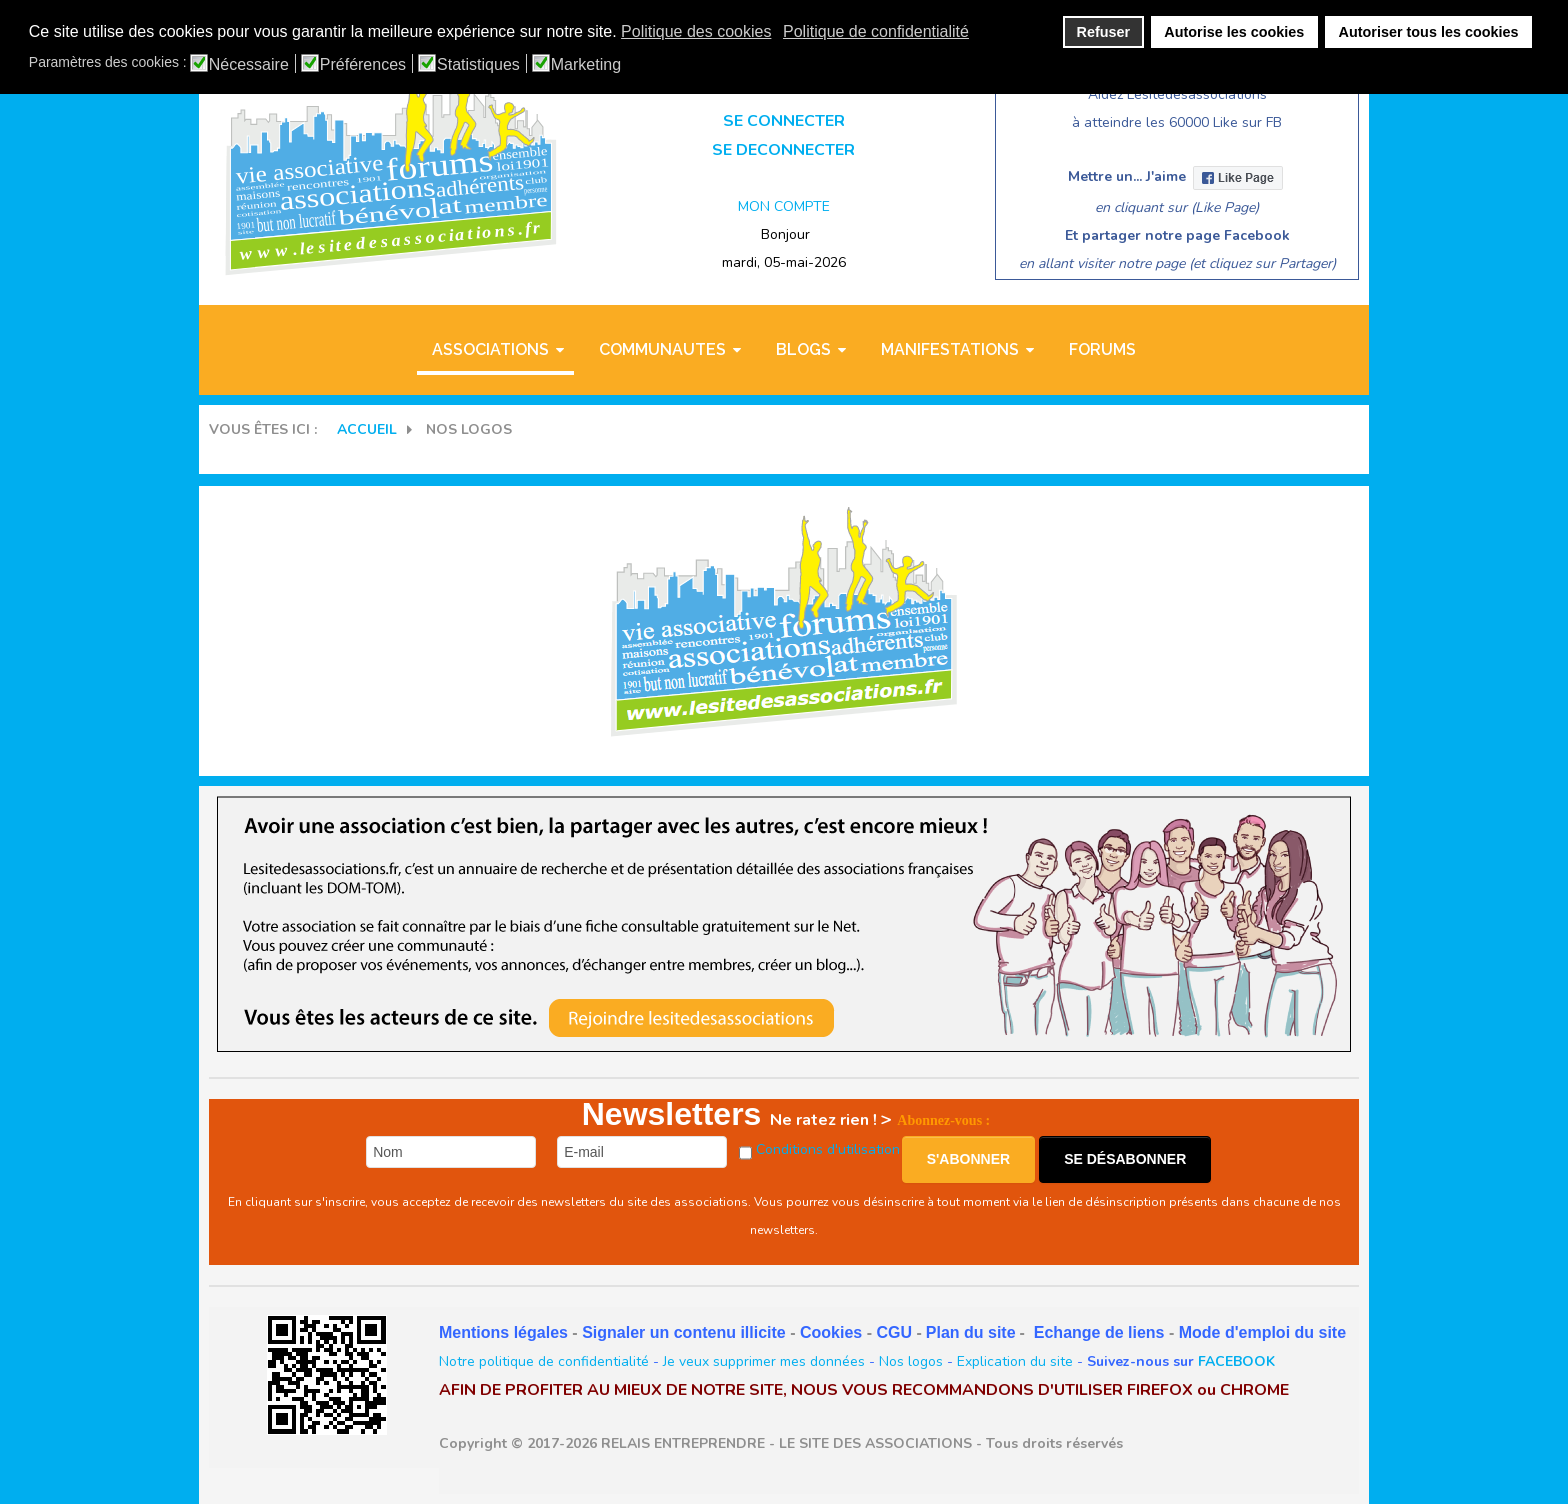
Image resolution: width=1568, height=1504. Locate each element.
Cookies (831, 1332)
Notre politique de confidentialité (544, 1361)
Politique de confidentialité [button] (876, 31)
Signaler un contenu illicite (684, 1332)
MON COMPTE (784, 206)
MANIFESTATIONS (950, 349)
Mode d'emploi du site (1262, 1332)
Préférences (363, 65)
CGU (894, 1332)
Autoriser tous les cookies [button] (1429, 32)
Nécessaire (249, 65)
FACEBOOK (1236, 1361)
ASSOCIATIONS (490, 349)
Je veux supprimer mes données (764, 1361)
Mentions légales (503, 1332)
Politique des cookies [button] (696, 31)
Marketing (586, 65)
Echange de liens (1099, 1332)
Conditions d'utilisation (828, 1149)
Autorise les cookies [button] (1234, 32)
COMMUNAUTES (662, 349)
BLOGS (803, 349)
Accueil (367, 429)
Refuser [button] (1104, 32)
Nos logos (911, 1361)
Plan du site (971, 1332)
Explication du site (1015, 1361)
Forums (1102, 349)
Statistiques (478, 65)
